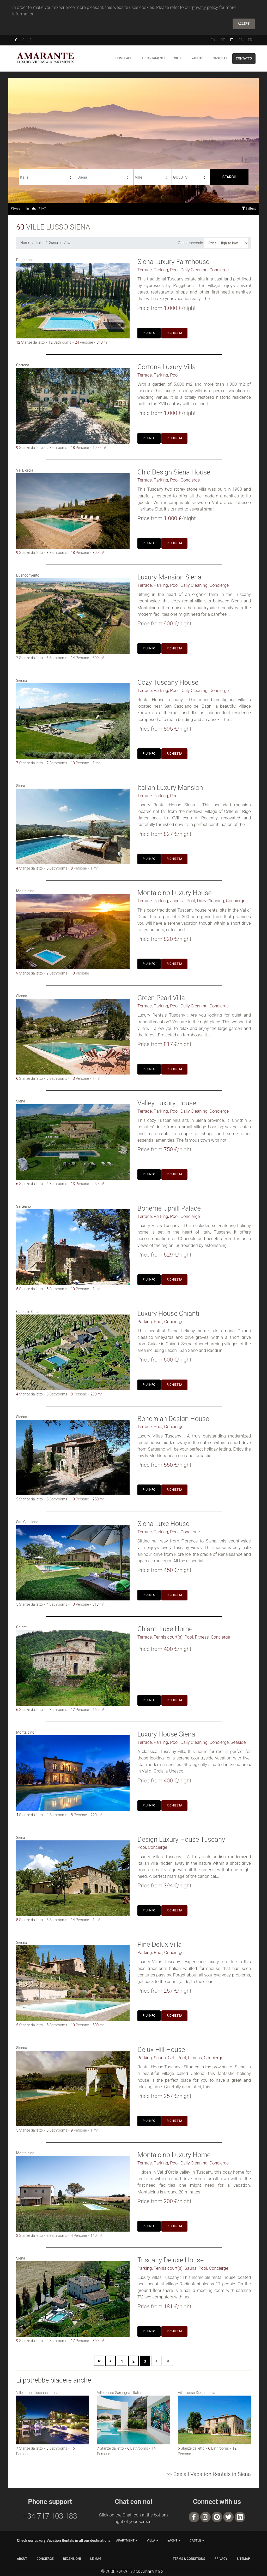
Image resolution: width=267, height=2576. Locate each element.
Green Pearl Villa (161, 998)
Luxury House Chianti (168, 1313)
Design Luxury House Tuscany (181, 1839)
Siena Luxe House (163, 1524)
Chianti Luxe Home (164, 1629)
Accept (244, 24)
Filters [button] (249, 208)
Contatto (244, 58)
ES (240, 40)
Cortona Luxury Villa (166, 367)
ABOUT (22, 2559)
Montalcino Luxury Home (173, 2155)
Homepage (124, 58)
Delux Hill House (161, 2049)
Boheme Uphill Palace (169, 1208)
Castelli (220, 58)
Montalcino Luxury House (174, 893)
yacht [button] (172, 2540)
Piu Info (149, 333)
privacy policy (205, 7)
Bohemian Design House (173, 1419)
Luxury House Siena (166, 1734)
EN (212, 40)
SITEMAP (243, 2559)
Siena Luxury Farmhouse (173, 262)
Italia (40, 242)
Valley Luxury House (166, 1103)
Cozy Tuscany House (167, 682)
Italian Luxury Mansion (170, 787)
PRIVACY (221, 2559)
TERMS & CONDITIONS (189, 2559)
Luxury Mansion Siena (169, 577)
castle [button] (195, 2540)
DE (222, 40)
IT (231, 40)
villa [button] (151, 2540)
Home (25, 242)
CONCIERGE (45, 2559)
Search (229, 177)
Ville (178, 58)
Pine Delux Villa (159, 1944)
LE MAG (95, 2559)
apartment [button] (125, 2540)
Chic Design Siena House (173, 472)
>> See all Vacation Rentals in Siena (208, 2474)
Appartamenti (153, 58)
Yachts (197, 58)
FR (250, 40)
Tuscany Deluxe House (170, 2260)
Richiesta (174, 333)
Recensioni (72, 2559)
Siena (53, 242)
